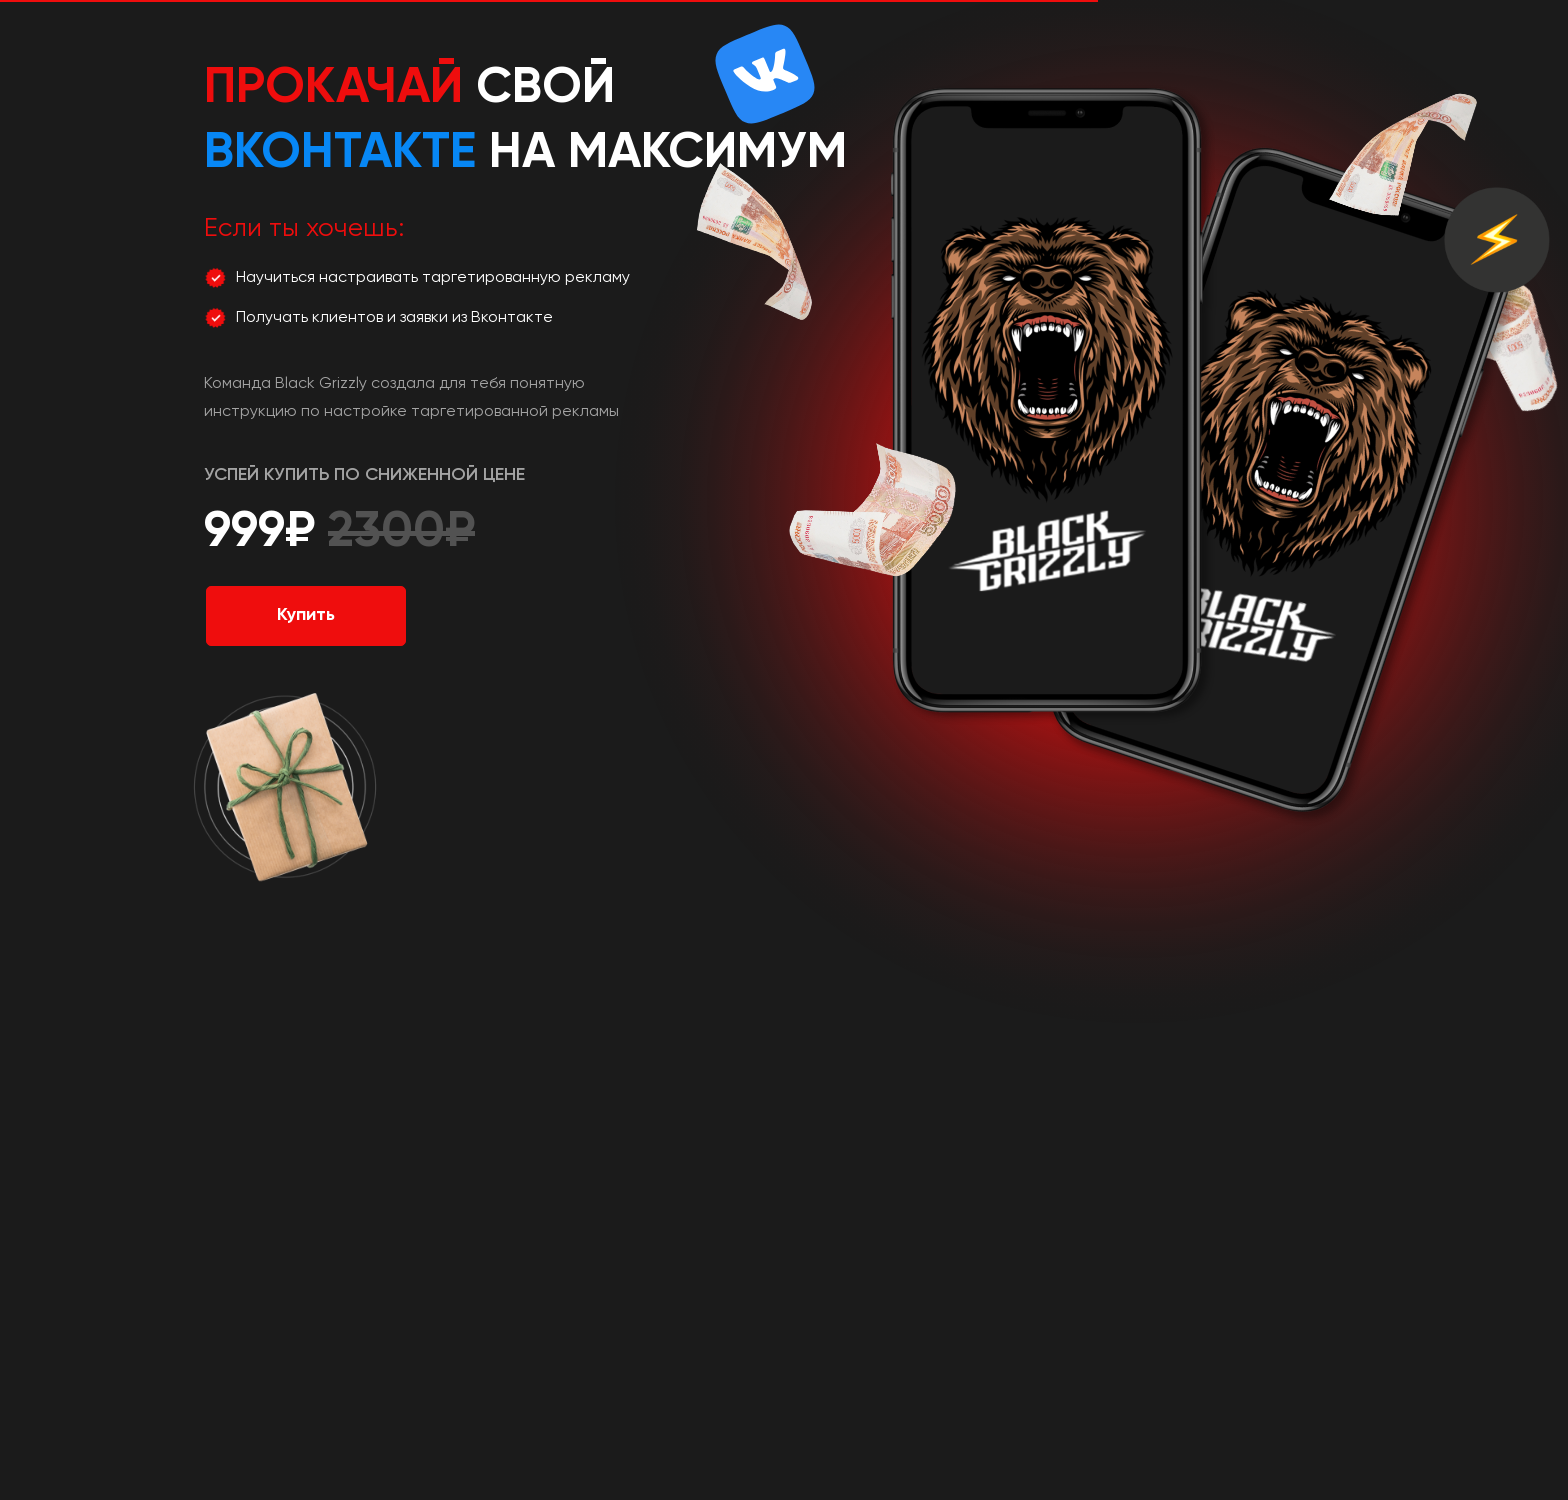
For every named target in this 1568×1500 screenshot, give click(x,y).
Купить (306, 615)
